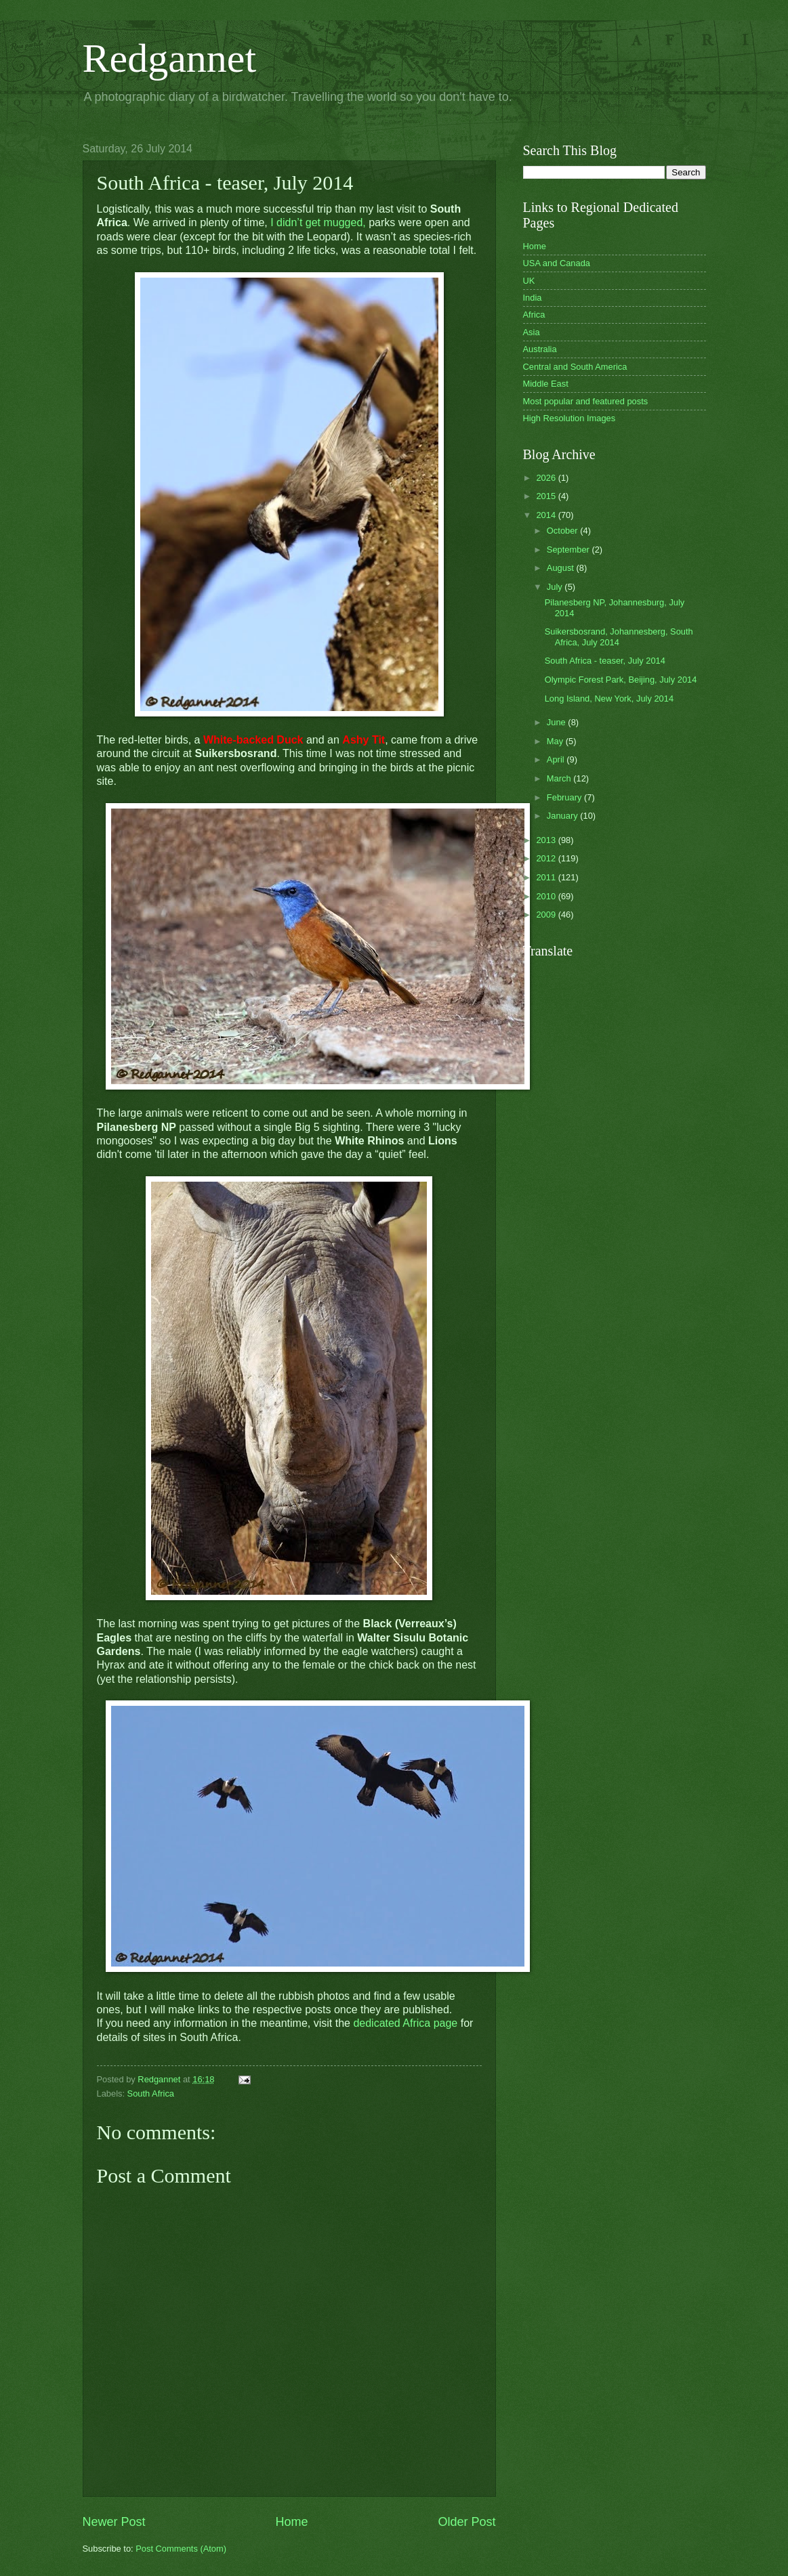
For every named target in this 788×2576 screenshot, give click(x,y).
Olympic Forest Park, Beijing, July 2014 (621, 679)
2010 (547, 896)
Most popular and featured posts (585, 401)
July (555, 587)
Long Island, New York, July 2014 (609, 698)
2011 (547, 877)
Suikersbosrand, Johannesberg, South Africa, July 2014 (619, 636)
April (556, 759)
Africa (534, 314)
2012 (547, 858)
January (563, 816)
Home (291, 2522)
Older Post (466, 2522)
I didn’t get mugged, (317, 222)
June (557, 722)
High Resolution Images (569, 418)
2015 (547, 496)
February (565, 797)
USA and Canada (557, 263)
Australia (540, 349)
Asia (531, 332)
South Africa (150, 2093)
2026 (547, 478)
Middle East (545, 384)
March (560, 778)
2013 (547, 840)
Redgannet (170, 58)
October (563, 530)
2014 (547, 515)
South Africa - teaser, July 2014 (605, 661)
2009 (547, 914)
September (569, 549)
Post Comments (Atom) (181, 2548)
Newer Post (114, 2522)
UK (529, 281)
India (532, 298)
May (556, 741)
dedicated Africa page (405, 2023)
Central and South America (575, 367)
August (562, 568)
